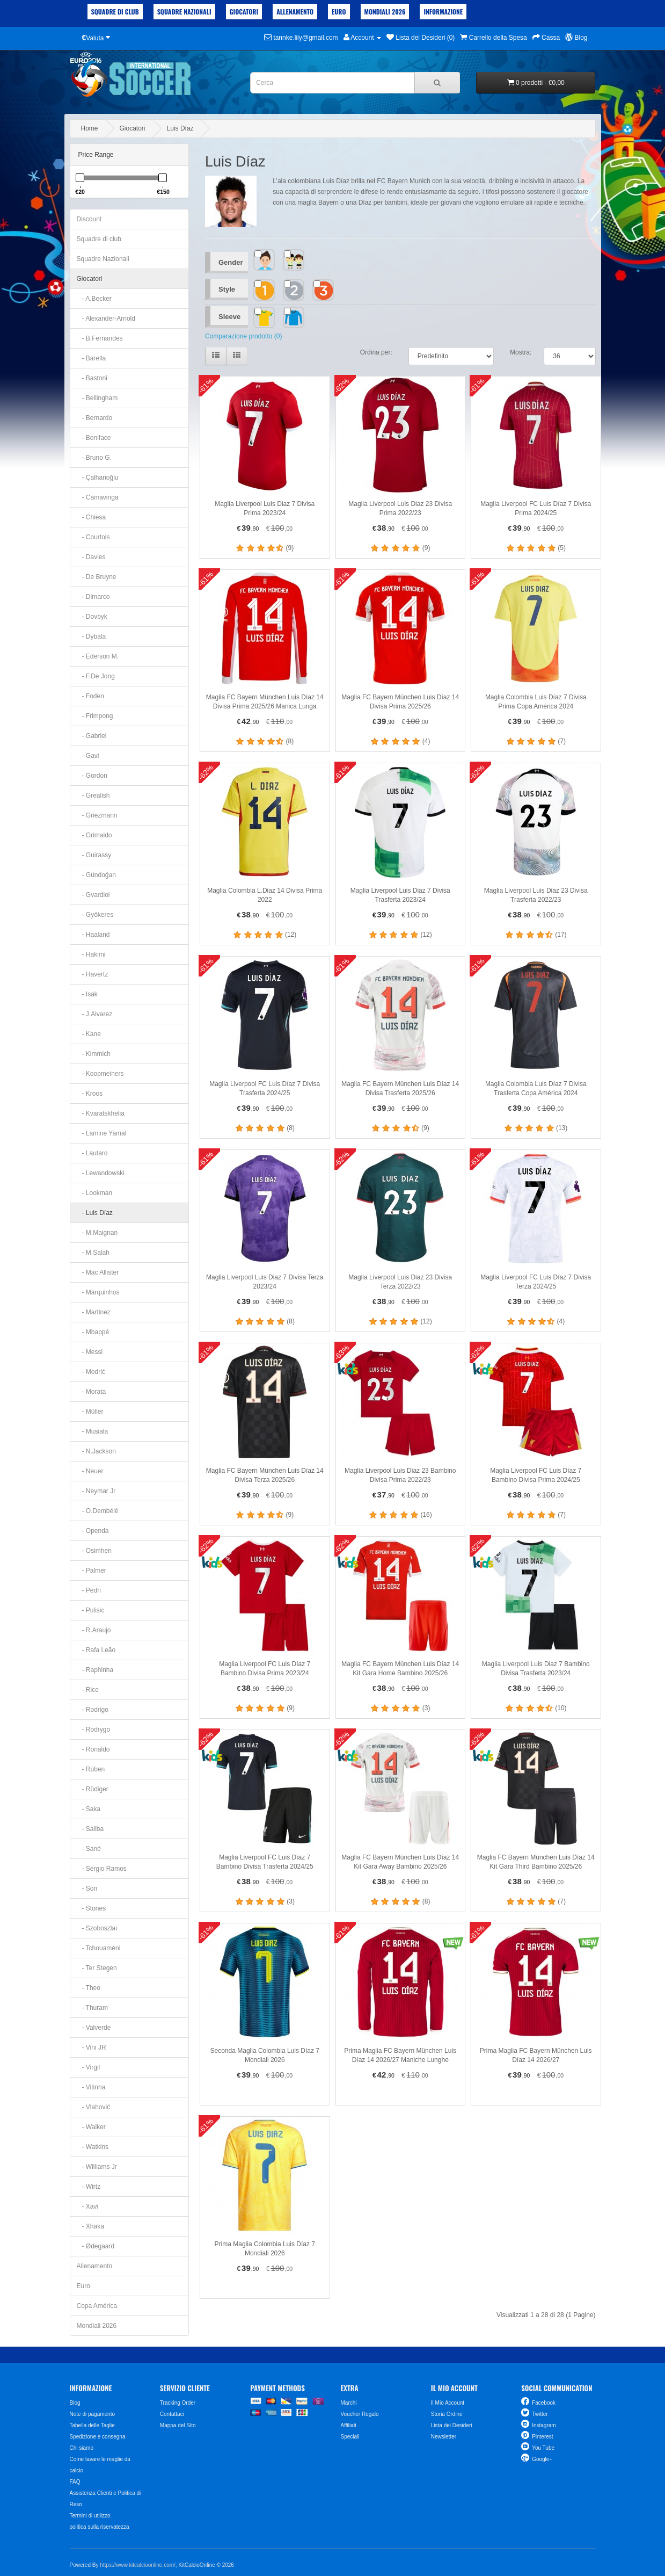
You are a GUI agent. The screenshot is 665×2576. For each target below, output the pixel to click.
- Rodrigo (92, 1709)
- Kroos (90, 1093)
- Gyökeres (95, 914)
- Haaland (93, 934)
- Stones (91, 1908)
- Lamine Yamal (102, 1133)
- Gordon (92, 775)
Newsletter (443, 2437)
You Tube (543, 2448)
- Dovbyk (92, 616)
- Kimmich (94, 1054)
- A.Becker (94, 298)
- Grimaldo (94, 835)
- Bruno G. (94, 457)
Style (226, 289)
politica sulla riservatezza (99, 2527)
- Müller (90, 1411)
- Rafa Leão (96, 1650)
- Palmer (91, 1570)
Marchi (348, 2403)
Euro (339, 11)
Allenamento (294, 11)
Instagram (544, 2425)
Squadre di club (115, 11)
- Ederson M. (98, 656)
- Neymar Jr (96, 1491)
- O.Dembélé (98, 1511)
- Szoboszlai (97, 1928)
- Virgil (88, 2067)
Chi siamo (81, 2448)
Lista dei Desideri (451, 2425)
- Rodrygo (94, 1729)
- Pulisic (91, 1610)
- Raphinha (95, 1670)
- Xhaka (90, 2226)
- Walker (91, 2127)
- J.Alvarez (95, 1014)
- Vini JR (91, 2047)
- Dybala (91, 636)
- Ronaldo (93, 1749)
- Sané (89, 1849)
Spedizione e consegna (98, 2437)
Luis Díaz (180, 128)
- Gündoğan (96, 875)
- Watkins (93, 2147)
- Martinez (94, 1312)
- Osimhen (94, 1550)
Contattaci (172, 2414)
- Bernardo (95, 418)
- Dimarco (93, 596)
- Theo (88, 1988)
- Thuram (92, 2007)
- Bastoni (92, 378)
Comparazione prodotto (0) (243, 336)
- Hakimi (91, 954)
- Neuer (90, 1471)
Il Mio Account (447, 2403)
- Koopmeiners (100, 1073)
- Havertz (92, 974)
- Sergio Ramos (102, 1868)
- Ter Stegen (97, 1968)
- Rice (88, 1690)
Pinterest (542, 2437)
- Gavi (88, 755)
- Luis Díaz (95, 1213)
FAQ (75, 2482)
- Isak (87, 994)
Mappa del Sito (178, 2425)
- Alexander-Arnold (106, 318)
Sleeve (229, 317)
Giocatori (244, 11)
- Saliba (90, 1829)
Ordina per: (376, 352)
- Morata (91, 1391)
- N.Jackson (96, 1451)
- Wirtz (89, 2186)
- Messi (90, 1352)
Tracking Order (177, 2403)
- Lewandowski (101, 1173)
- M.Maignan (97, 1232)
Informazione (443, 11)
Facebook (544, 2403)
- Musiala (92, 1431)
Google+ (542, 2459)
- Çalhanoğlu (98, 477)
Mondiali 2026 (385, 11)
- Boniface (94, 438)
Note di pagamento (92, 2414)
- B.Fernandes (100, 338)
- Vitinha (91, 2087)
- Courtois (93, 537)
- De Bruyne (96, 577)
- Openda (93, 1531)
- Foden (90, 696)
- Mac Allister (98, 1272)
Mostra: (520, 352)
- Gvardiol (93, 895)
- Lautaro (92, 1153)
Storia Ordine (447, 2414)
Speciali (349, 2437)
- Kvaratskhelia (101, 1113)
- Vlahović (94, 2107)
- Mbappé (93, 1332)
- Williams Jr (97, 2166)
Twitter (539, 2414)
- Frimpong (95, 716)
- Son (87, 1888)
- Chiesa (91, 517)
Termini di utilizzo (90, 2516)
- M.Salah (93, 1252)
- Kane (89, 1034)
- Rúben (91, 1769)
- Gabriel (92, 736)
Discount (89, 219)
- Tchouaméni (99, 1948)
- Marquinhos (98, 1292)
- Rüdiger (92, 1789)
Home (89, 128)
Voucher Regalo (359, 2414)
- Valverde (94, 2027)
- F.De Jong (96, 676)
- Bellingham (97, 398)
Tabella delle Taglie (92, 2425)
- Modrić (91, 1372)
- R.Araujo (94, 1630)
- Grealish (93, 795)
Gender (230, 262)
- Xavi (88, 2206)
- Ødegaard (96, 2246)
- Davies (91, 557)
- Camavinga (98, 497)
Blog (75, 2403)
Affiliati (348, 2425)
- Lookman (95, 1193)
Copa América (97, 2306)
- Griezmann (97, 815)
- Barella (91, 358)
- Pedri (89, 1590)
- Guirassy (94, 855)
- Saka (89, 1809)
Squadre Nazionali (184, 11)
